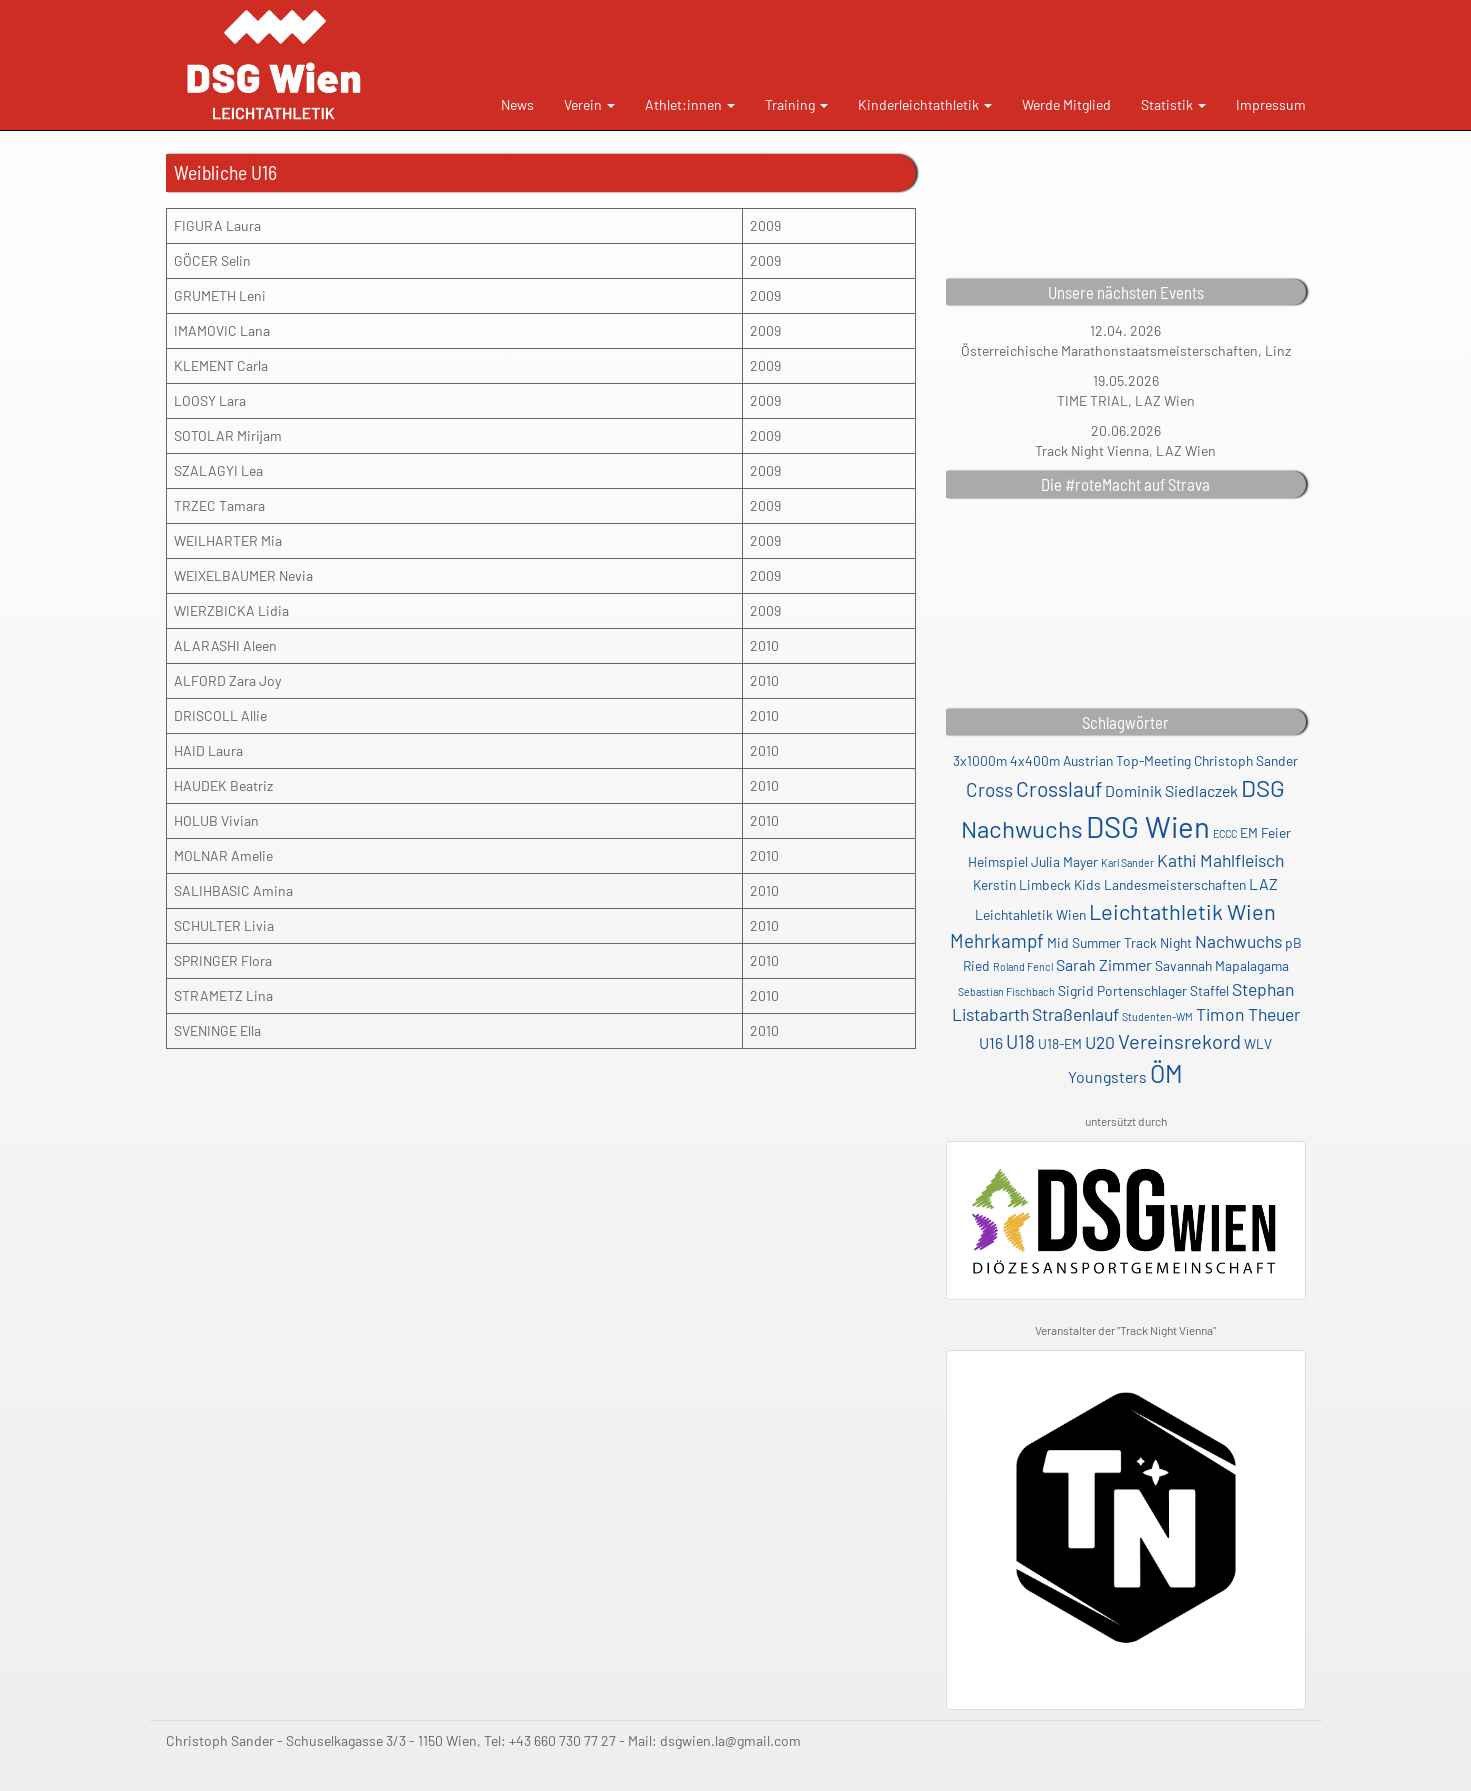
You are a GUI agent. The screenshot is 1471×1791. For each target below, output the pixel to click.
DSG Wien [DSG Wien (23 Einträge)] (1148, 826)
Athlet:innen (690, 104)
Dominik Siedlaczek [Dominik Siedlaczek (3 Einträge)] (1171, 790)
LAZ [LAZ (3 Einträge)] (1263, 883)
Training (796, 104)
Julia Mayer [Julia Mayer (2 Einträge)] (1064, 861)
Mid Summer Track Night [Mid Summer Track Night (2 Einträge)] (1119, 942)
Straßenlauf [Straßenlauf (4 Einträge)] (1075, 1014)
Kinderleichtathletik (925, 104)
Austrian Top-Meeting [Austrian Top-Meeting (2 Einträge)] (1127, 760)
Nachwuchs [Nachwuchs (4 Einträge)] (1238, 941)
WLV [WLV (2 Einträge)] (1258, 1043)
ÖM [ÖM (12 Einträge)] (1166, 1073)
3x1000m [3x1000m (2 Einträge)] (980, 760)
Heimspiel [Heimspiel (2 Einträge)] (998, 861)
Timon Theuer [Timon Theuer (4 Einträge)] (1248, 1014)
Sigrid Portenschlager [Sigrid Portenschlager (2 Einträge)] (1122, 990)
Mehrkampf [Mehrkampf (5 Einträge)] (997, 940)
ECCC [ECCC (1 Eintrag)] (1225, 833)
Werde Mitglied (1066, 104)
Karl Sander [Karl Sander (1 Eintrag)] (1127, 862)
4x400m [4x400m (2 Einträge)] (1035, 760)
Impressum (1271, 104)
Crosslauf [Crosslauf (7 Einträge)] (1059, 788)
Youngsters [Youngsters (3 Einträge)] (1107, 1076)
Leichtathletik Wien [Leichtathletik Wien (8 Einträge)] (1182, 911)
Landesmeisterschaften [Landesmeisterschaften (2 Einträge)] (1175, 884)
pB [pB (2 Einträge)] (1293, 942)
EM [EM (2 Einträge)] (1249, 832)
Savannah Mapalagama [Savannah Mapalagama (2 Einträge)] (1222, 965)
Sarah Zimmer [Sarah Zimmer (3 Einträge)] (1104, 964)
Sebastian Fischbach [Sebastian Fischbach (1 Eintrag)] (1006, 991)
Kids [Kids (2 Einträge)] (1087, 884)
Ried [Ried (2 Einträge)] (976, 965)
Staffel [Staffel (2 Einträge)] (1209, 990)
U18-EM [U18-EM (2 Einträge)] (1060, 1043)
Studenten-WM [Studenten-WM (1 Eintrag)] (1157, 1016)
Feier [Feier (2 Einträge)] (1276, 832)
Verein (589, 104)
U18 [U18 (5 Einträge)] (1020, 1041)
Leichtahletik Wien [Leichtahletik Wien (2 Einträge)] (1030, 914)
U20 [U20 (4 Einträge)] (1100, 1042)
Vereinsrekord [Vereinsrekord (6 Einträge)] (1179, 1041)
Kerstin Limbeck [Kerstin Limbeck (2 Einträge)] (1022, 884)
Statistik (1173, 104)
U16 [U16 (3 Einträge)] (991, 1042)
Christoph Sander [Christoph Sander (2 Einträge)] (1246, 760)
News (517, 104)
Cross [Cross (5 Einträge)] (989, 789)
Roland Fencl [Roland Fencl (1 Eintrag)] (1023, 966)
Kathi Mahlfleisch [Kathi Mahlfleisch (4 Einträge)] (1220, 860)
